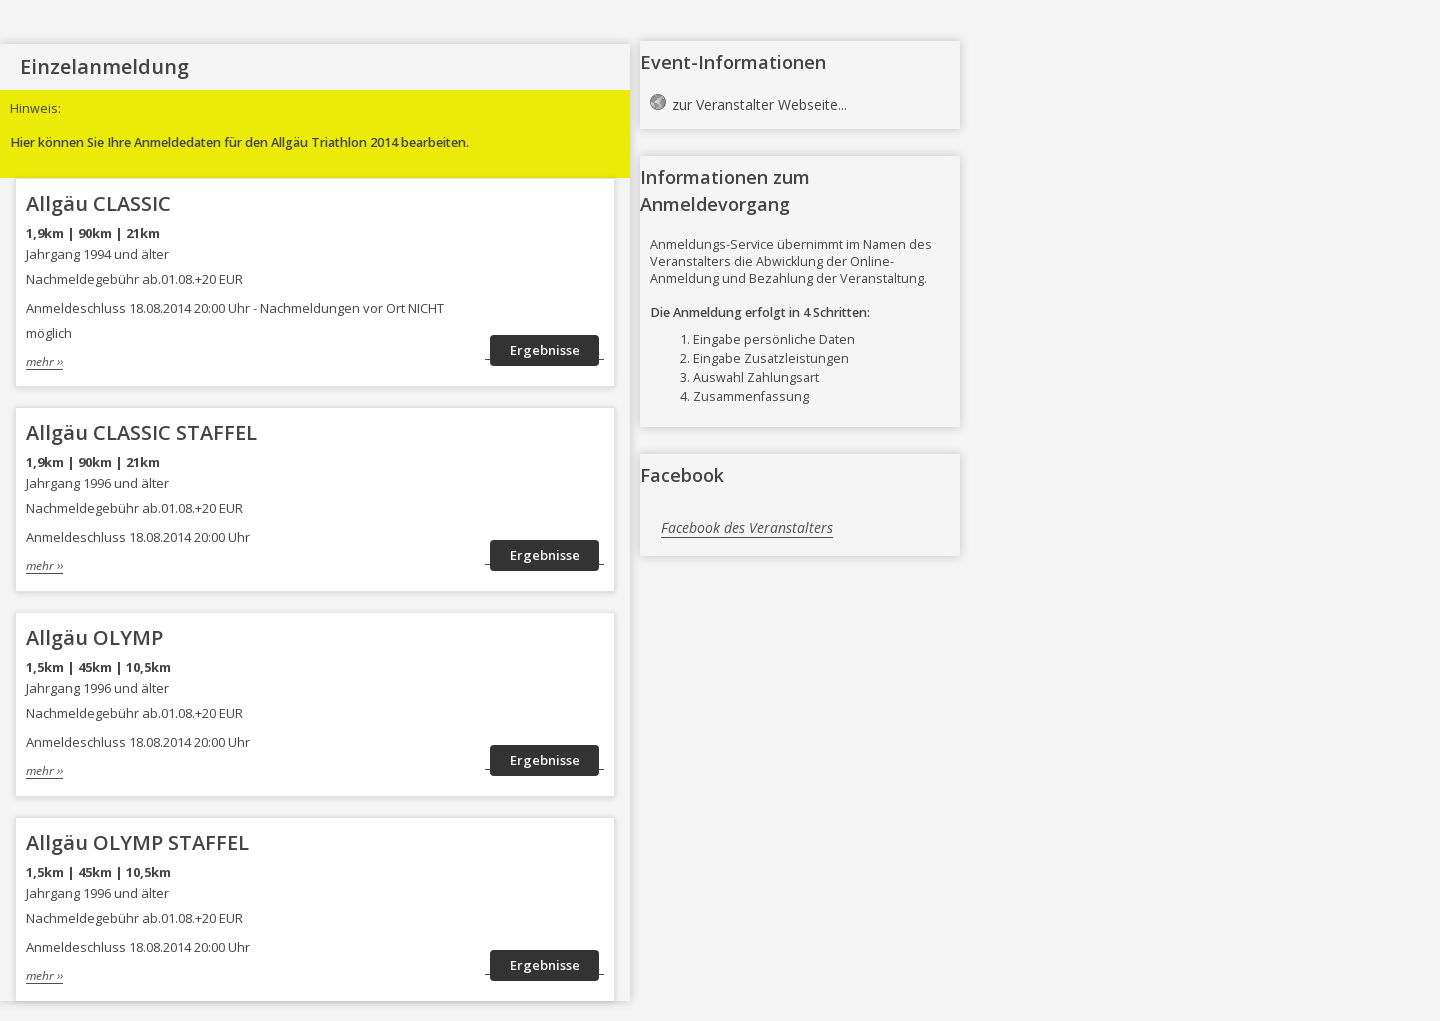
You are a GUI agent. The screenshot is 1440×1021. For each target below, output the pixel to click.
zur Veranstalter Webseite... (759, 104)
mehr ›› (44, 361)
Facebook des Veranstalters (747, 527)
